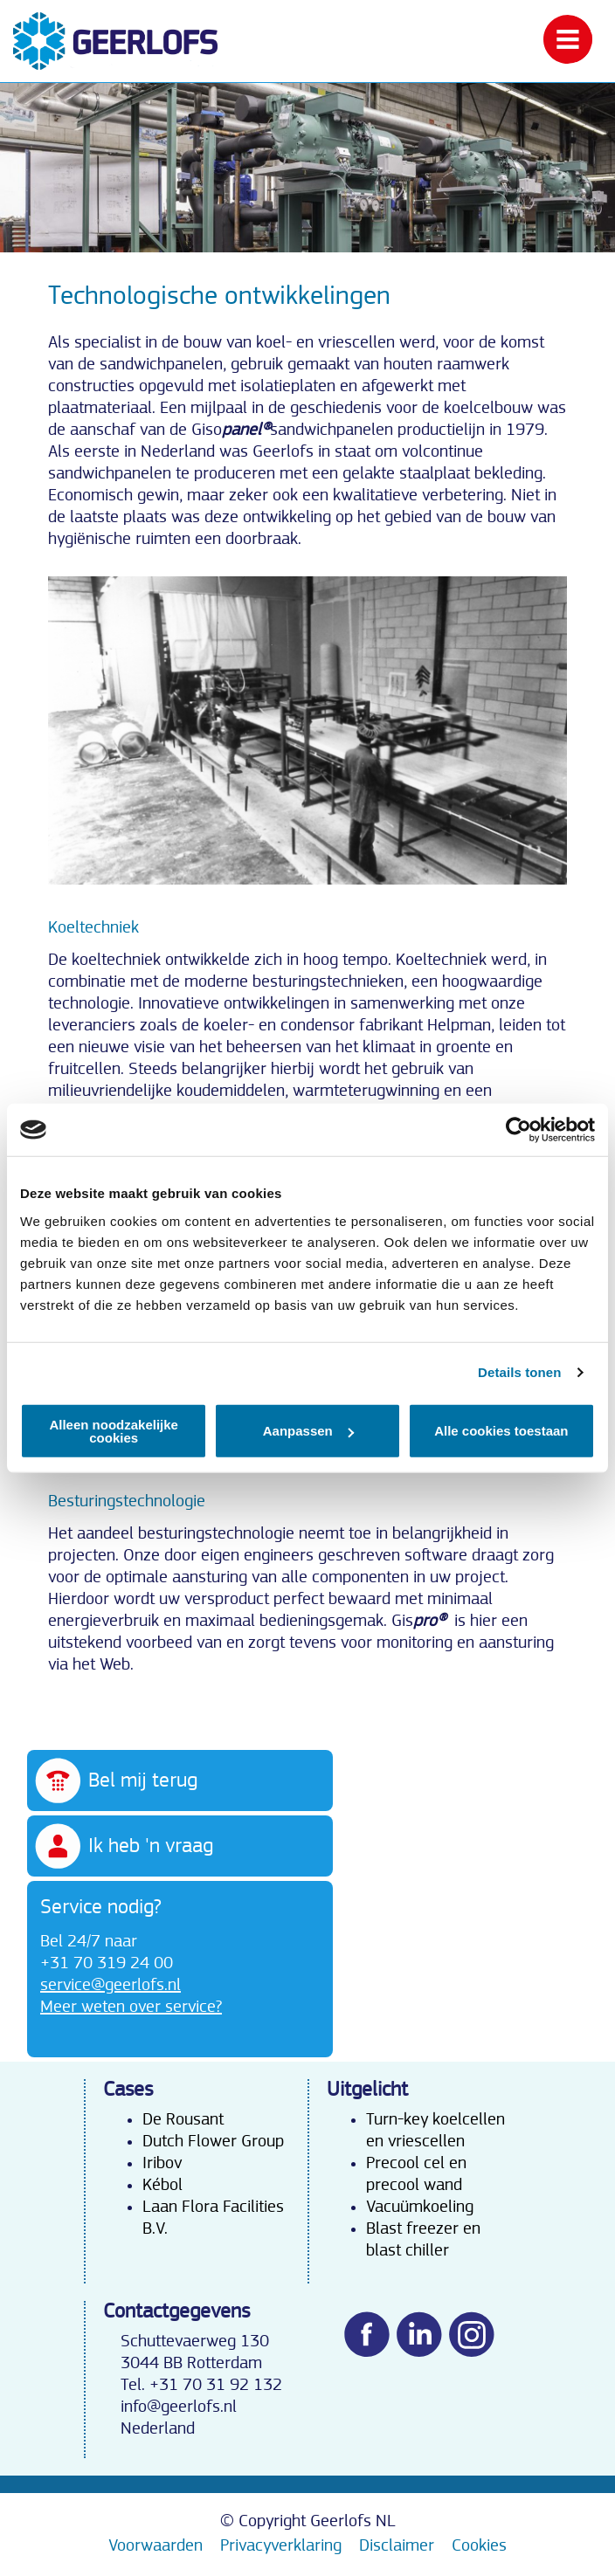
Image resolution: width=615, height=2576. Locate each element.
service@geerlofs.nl (110, 1985)
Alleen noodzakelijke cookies (113, 1430)
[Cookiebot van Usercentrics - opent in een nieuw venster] (518, 1130)
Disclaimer (396, 2545)
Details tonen (519, 1372)
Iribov (162, 2163)
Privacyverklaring (281, 2545)
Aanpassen (308, 1430)
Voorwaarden (155, 2545)
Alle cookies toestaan (501, 1430)
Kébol (162, 2185)
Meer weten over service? (131, 2006)
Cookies (479, 2545)
